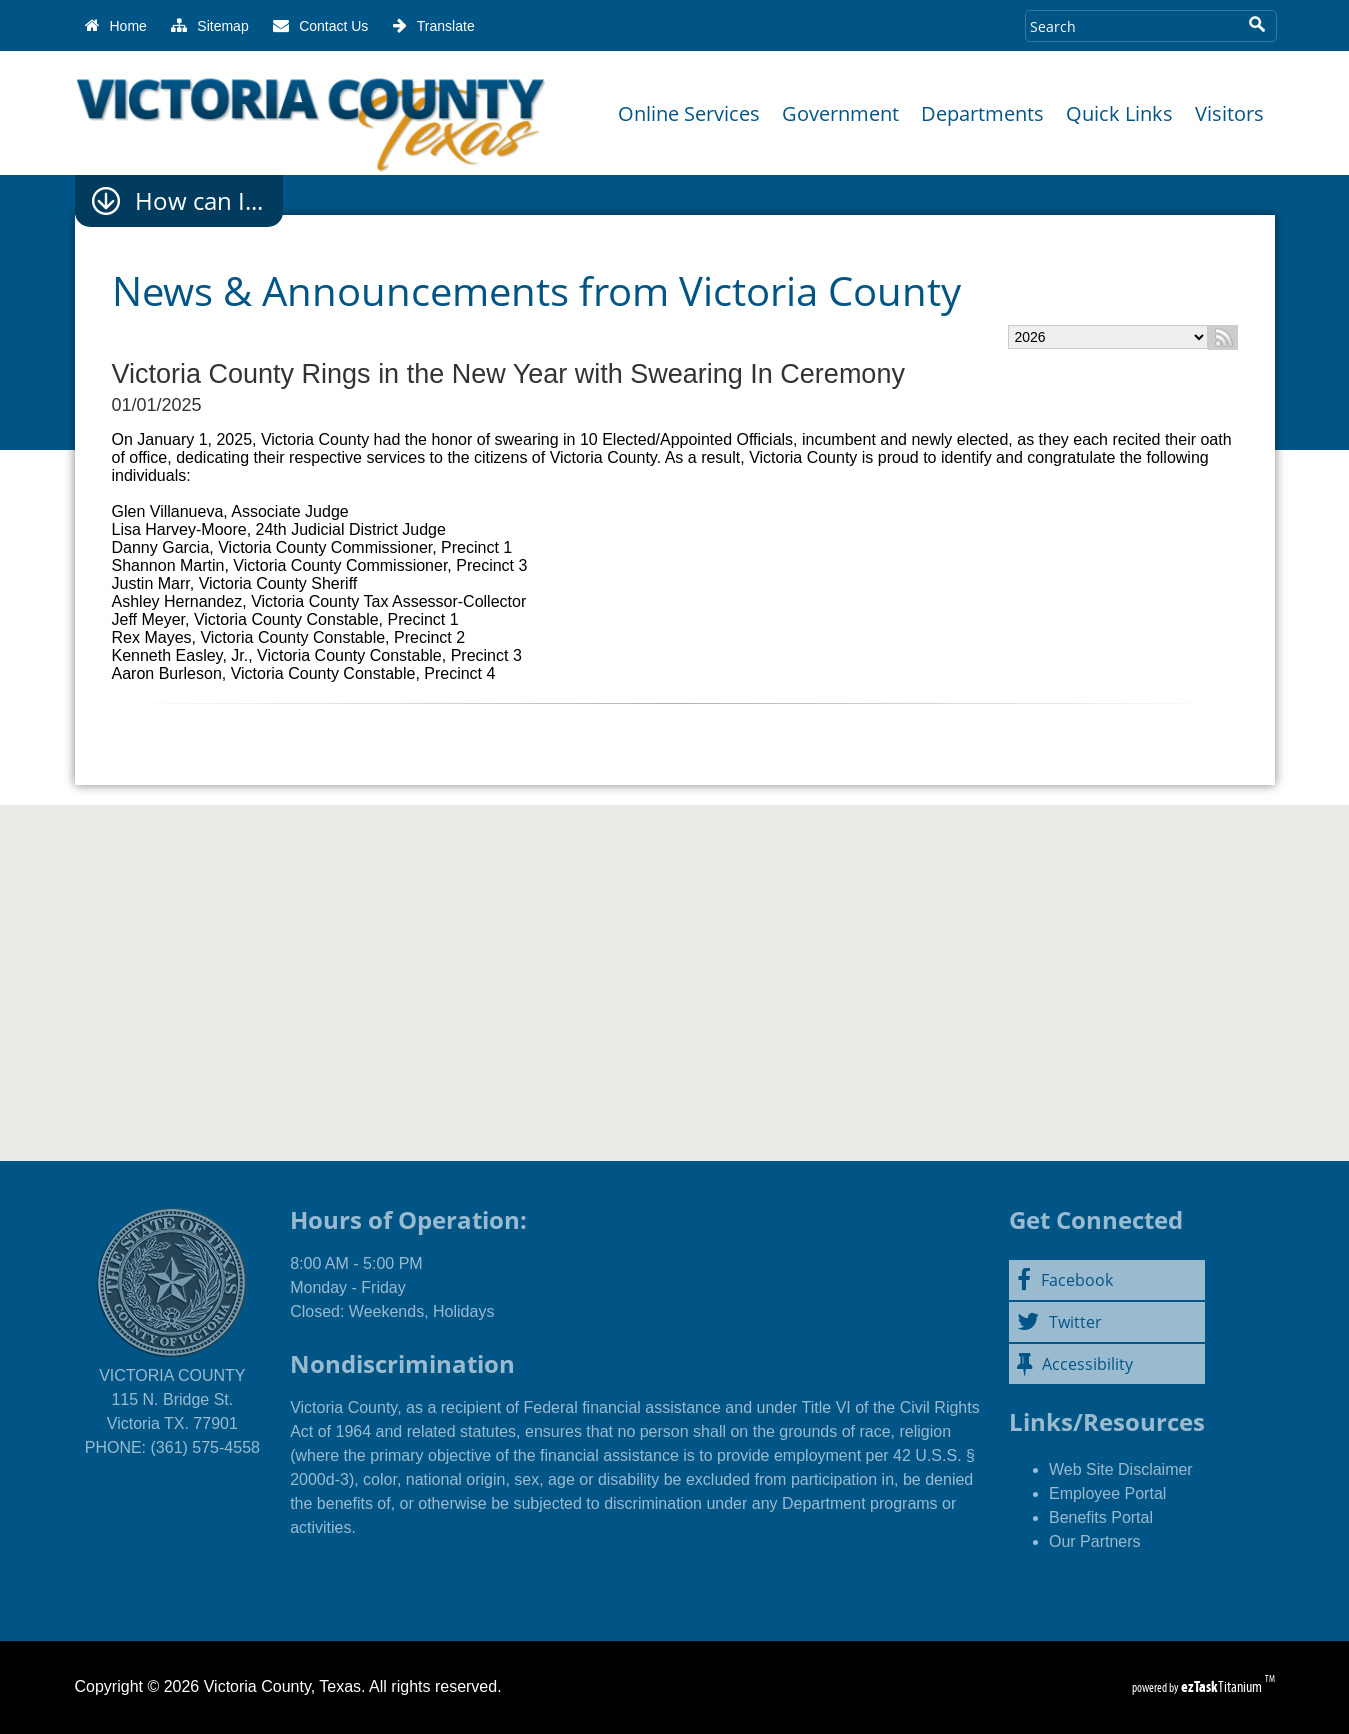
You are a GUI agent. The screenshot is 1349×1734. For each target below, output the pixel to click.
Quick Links (1119, 113)
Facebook (1065, 1280)
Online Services (689, 113)
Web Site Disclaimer (1121, 1469)
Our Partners (1095, 1541)
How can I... (199, 201)
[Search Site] (1131, 26)
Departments (982, 113)
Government (840, 113)
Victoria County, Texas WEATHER (674, 968)
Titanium (1223, 1686)
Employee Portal (1107, 1493)
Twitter (1059, 1322)
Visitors (1229, 113)
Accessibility (1075, 1364)
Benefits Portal (1101, 1517)
